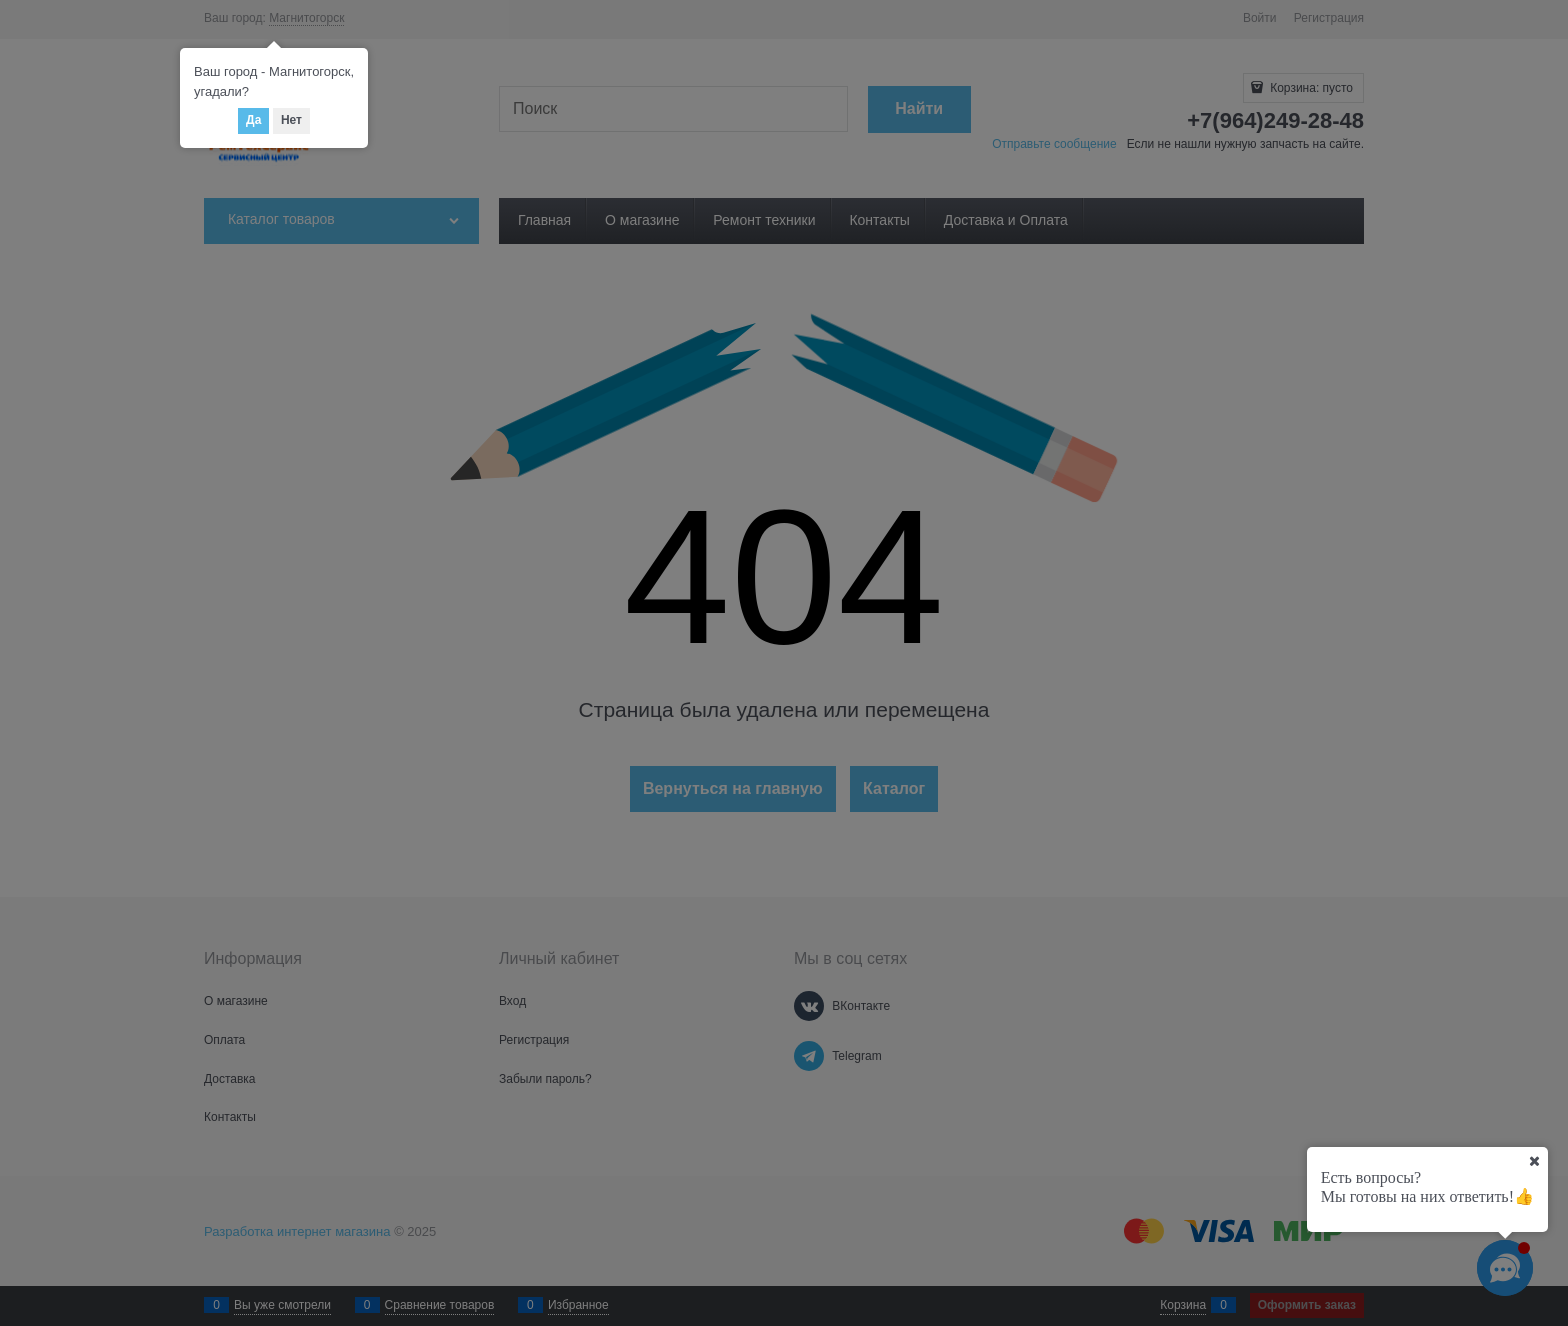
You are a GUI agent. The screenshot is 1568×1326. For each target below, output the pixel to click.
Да (253, 120)
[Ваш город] (1534, 1161)
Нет (291, 120)
